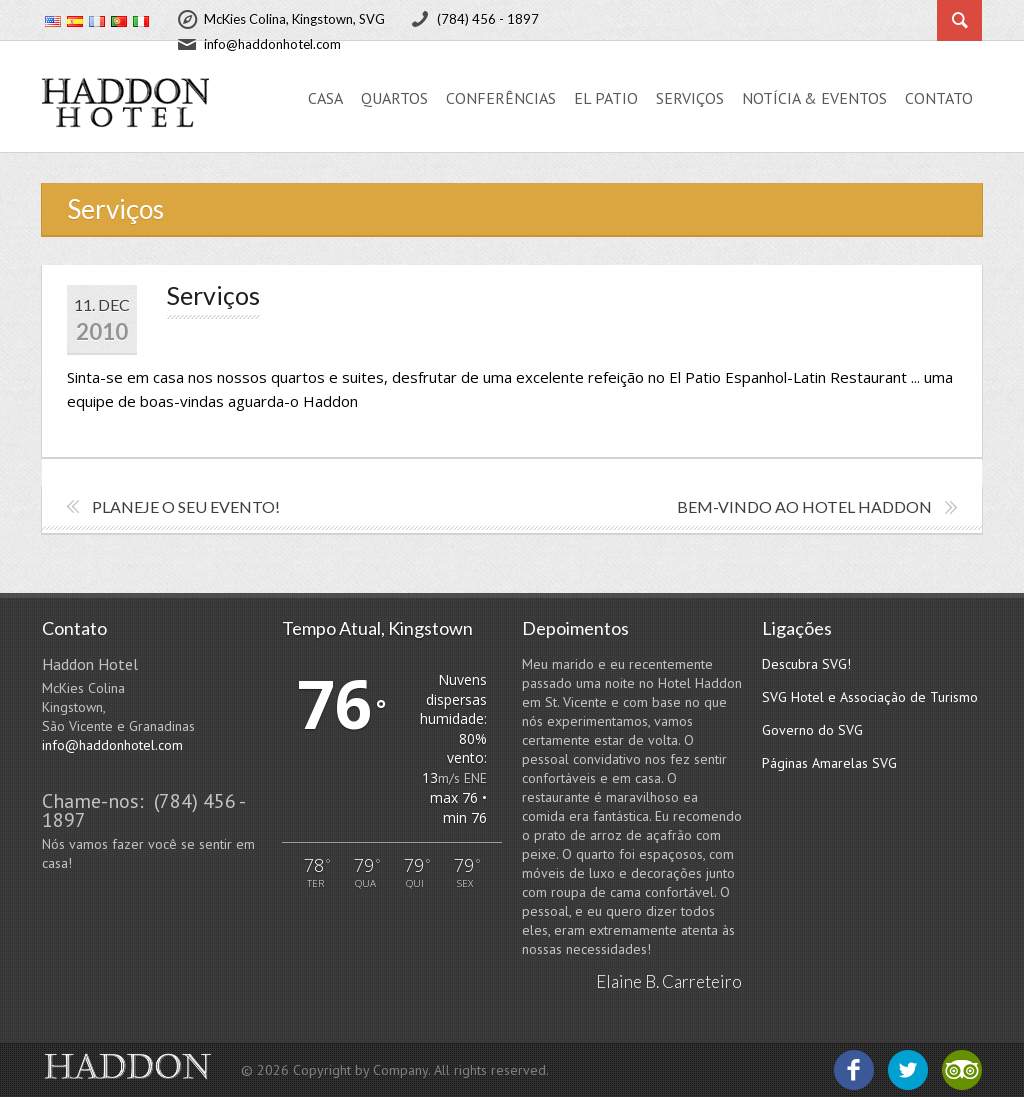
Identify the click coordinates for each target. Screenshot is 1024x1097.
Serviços (690, 98)
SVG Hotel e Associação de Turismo (870, 697)
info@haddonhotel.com (112, 745)
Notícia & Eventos (814, 98)
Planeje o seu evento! (186, 506)
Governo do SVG (812, 730)
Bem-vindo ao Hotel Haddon (804, 506)
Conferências (501, 98)
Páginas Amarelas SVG (829, 763)
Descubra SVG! (806, 664)
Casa (325, 98)
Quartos (394, 98)
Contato (939, 98)
